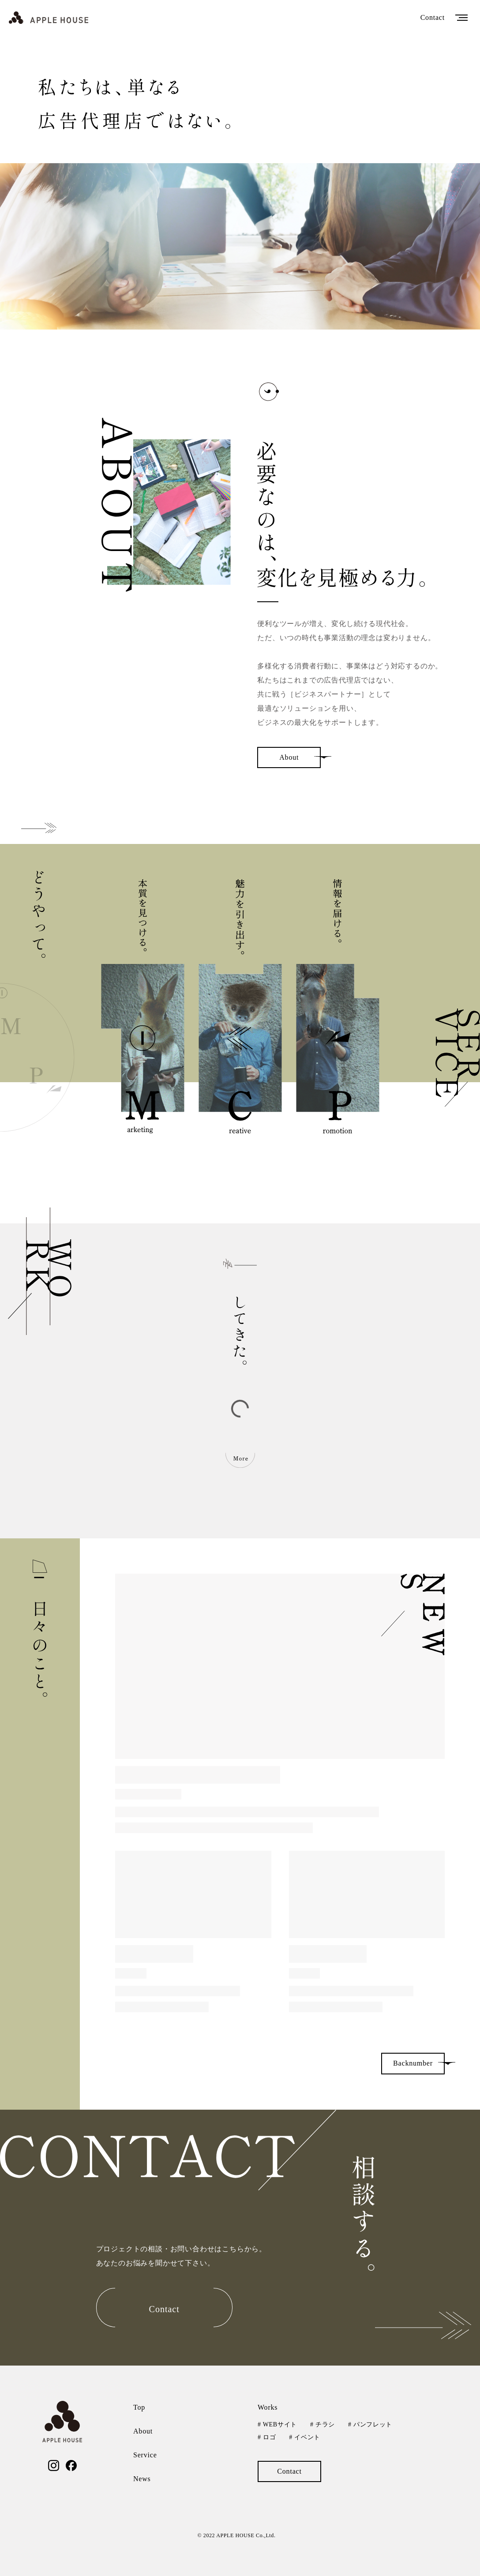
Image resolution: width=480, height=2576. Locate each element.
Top (139, 2407)
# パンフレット (370, 2424)
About (143, 2431)
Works (268, 2407)
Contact (432, 17)
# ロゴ (267, 2437)
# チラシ (322, 2424)
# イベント (304, 2437)
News (142, 2478)
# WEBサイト (277, 2424)
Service (145, 2455)
